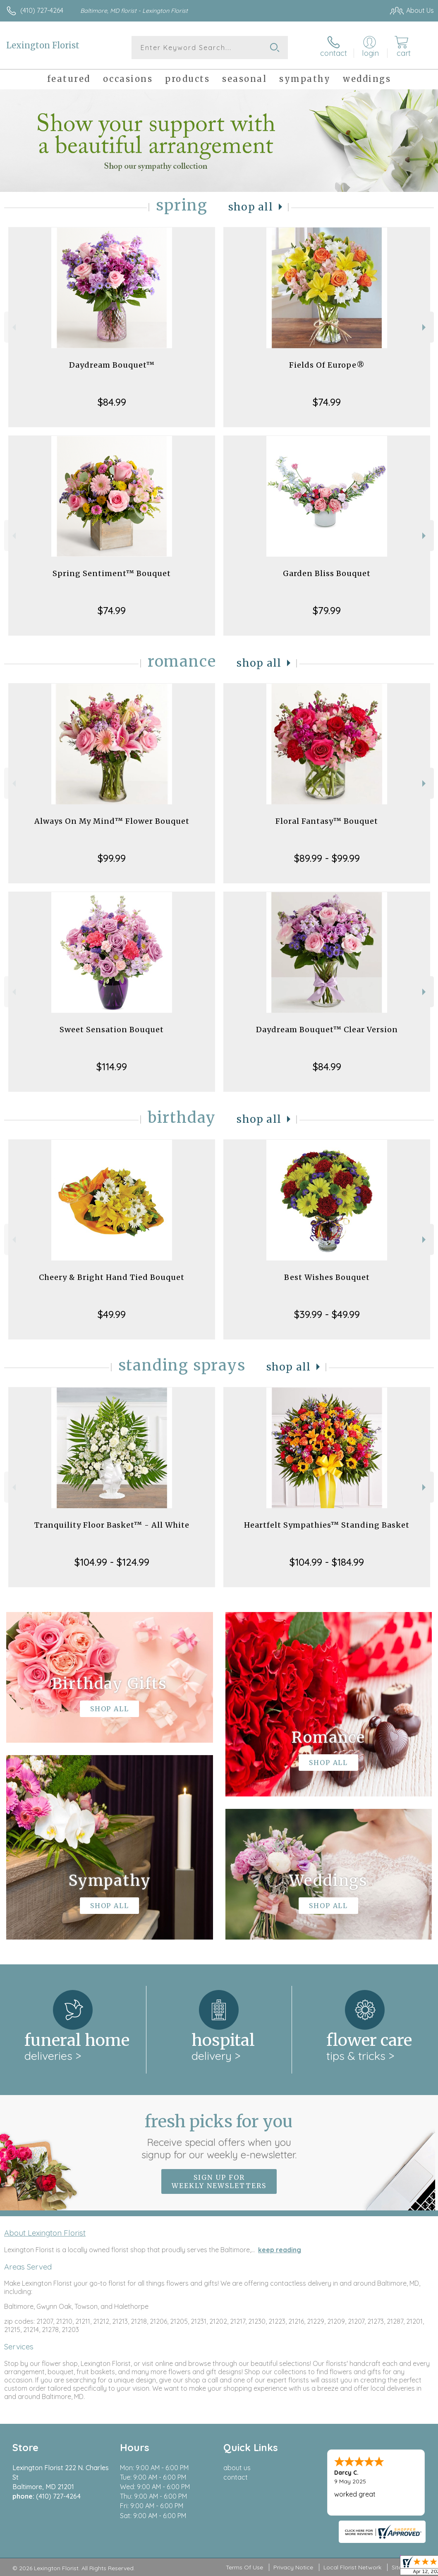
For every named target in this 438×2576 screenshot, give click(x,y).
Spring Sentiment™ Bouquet (112, 573)
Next (425, 327)
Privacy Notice (293, 2567)
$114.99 (111, 1066)
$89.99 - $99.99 (327, 858)
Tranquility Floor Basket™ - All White (111, 1525)
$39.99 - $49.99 (327, 1314)
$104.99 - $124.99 (111, 1562)
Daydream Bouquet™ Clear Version (327, 1029)
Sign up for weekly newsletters (219, 2181)
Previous (13, 327)
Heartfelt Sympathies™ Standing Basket (326, 1525)
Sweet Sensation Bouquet (112, 1029)
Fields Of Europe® (327, 365)
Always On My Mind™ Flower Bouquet (111, 821)
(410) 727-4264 (41, 10)
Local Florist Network (352, 2567)
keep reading (279, 2250)
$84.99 (112, 402)
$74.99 (327, 402)
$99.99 (112, 858)
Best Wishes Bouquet (327, 1277)
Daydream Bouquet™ (112, 365)
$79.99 (327, 610)
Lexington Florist (42, 45)
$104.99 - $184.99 (327, 1562)
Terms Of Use (244, 2567)
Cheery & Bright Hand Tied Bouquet (111, 1277)
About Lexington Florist (45, 2233)
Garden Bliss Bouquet (327, 573)
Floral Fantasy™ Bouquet (326, 821)
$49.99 (112, 1314)
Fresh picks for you (219, 2136)
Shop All (250, 207)
